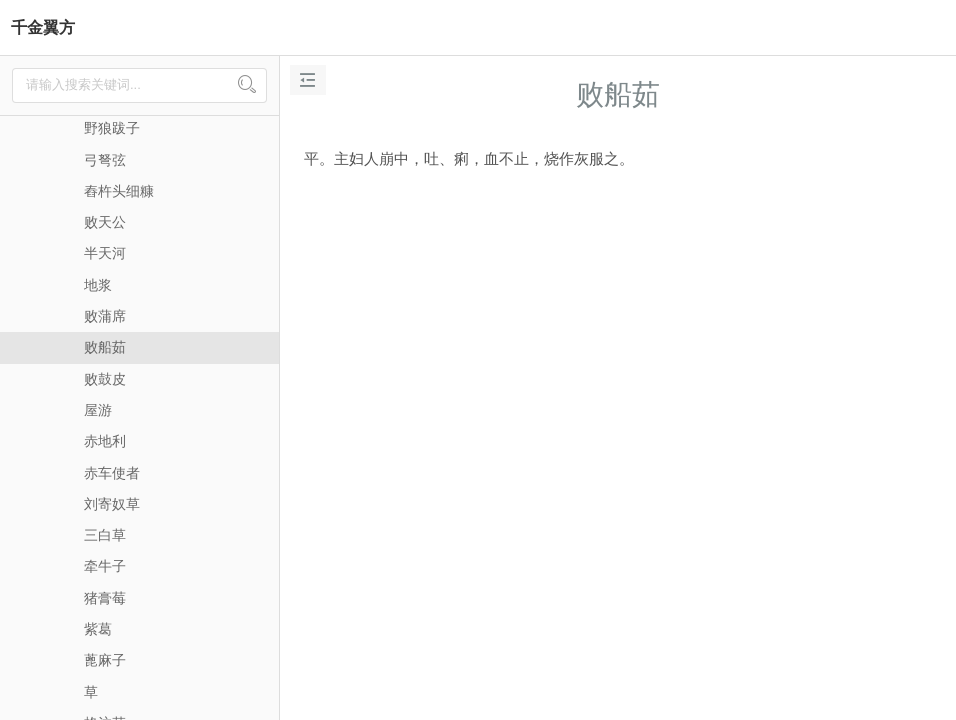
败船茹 (105, 347)
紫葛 (98, 629)
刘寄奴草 (112, 504)
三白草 (105, 535)
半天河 (105, 253)
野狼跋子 (112, 128)
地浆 (98, 285)
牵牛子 (105, 566)
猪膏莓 (105, 598)
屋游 (98, 410)
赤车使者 (112, 473)
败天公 (105, 222)
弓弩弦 (105, 160)
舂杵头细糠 (119, 191)
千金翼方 (43, 27)
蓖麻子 (105, 660)
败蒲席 (105, 316)
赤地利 (105, 441)
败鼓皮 (105, 379)
